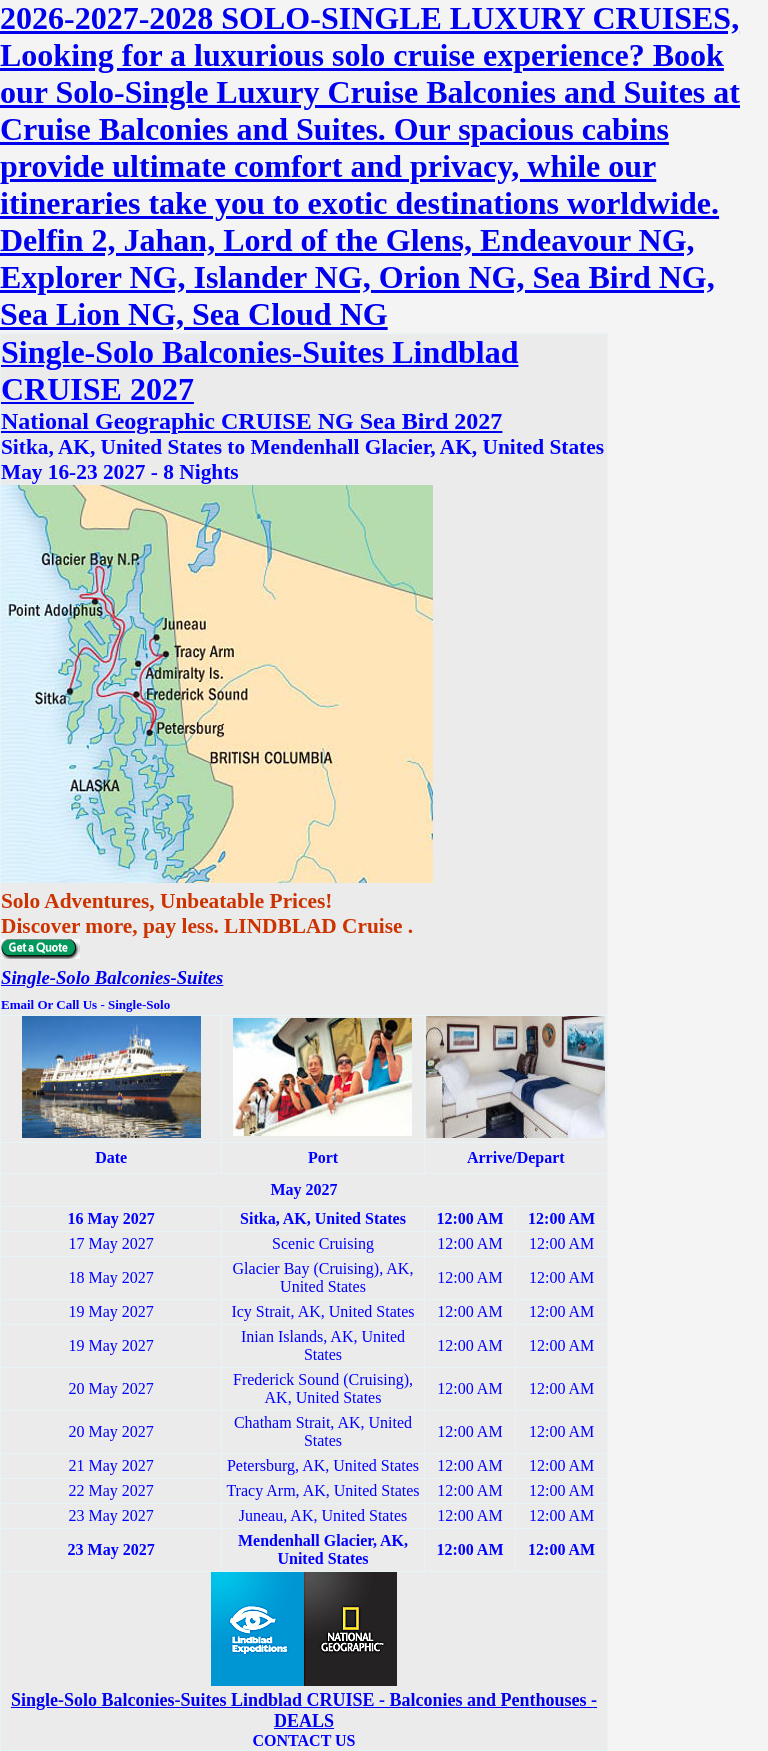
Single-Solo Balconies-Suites (112, 977)
